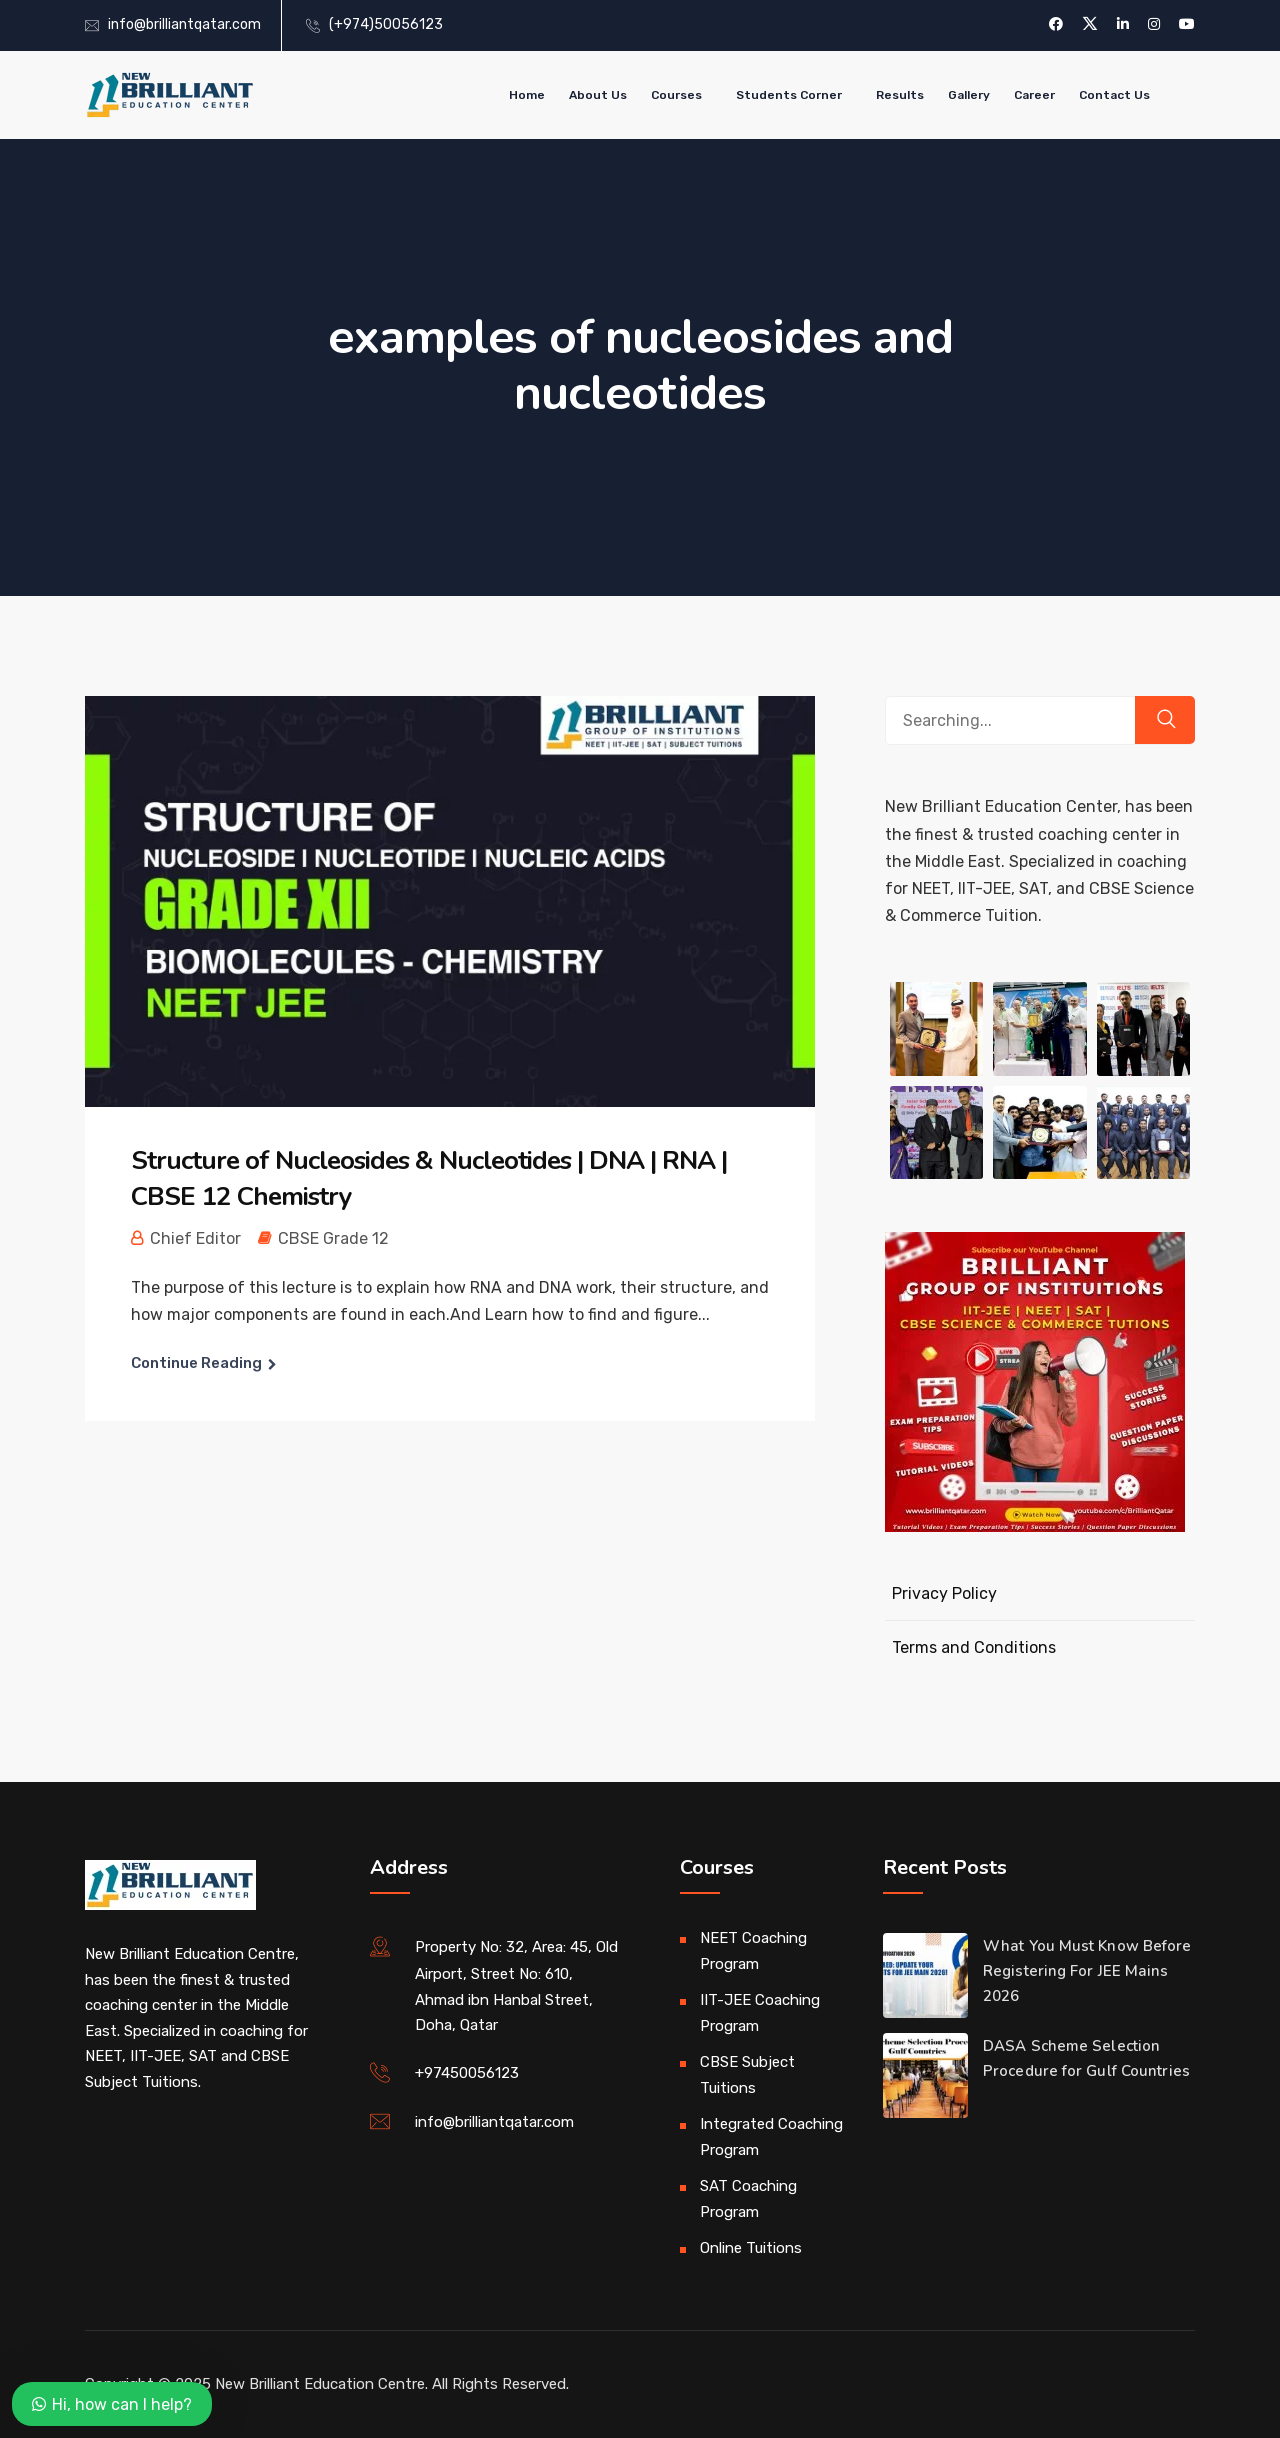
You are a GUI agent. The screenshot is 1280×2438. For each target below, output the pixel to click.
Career (1034, 95)
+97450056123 (467, 2073)
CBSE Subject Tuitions (747, 2075)
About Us (598, 95)
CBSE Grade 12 (333, 1238)
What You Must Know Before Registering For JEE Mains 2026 (1087, 1971)
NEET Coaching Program (753, 1951)
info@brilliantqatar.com (184, 24)
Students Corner (789, 95)
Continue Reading (196, 1363)
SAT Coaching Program (748, 2199)
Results (900, 95)
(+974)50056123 (386, 24)
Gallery (969, 95)
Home (527, 95)
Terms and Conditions (974, 1647)
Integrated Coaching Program (771, 2137)
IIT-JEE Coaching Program (760, 2013)
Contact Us (1114, 95)
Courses (676, 95)
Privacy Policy (944, 1593)
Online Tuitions (751, 2248)
